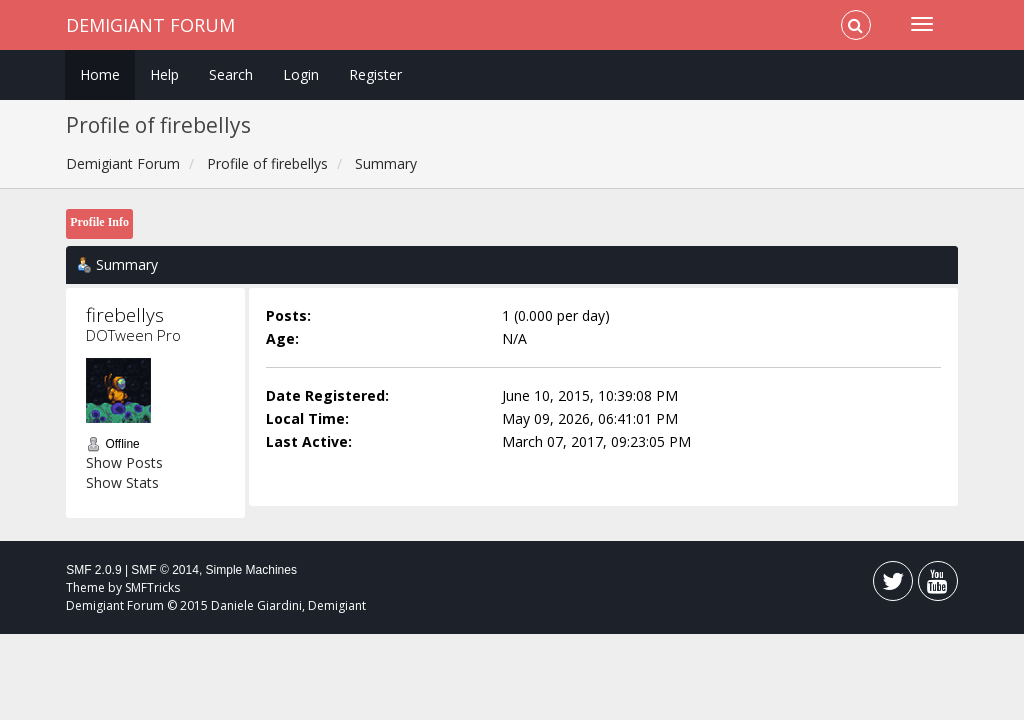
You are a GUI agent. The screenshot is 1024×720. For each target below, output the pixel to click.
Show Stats (122, 482)
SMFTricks (152, 587)
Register (375, 74)
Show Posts (124, 462)
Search (231, 74)
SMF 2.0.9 (93, 570)
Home (100, 74)
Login (301, 74)
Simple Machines (251, 570)
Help (164, 74)
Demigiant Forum (150, 25)
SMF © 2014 (165, 570)
